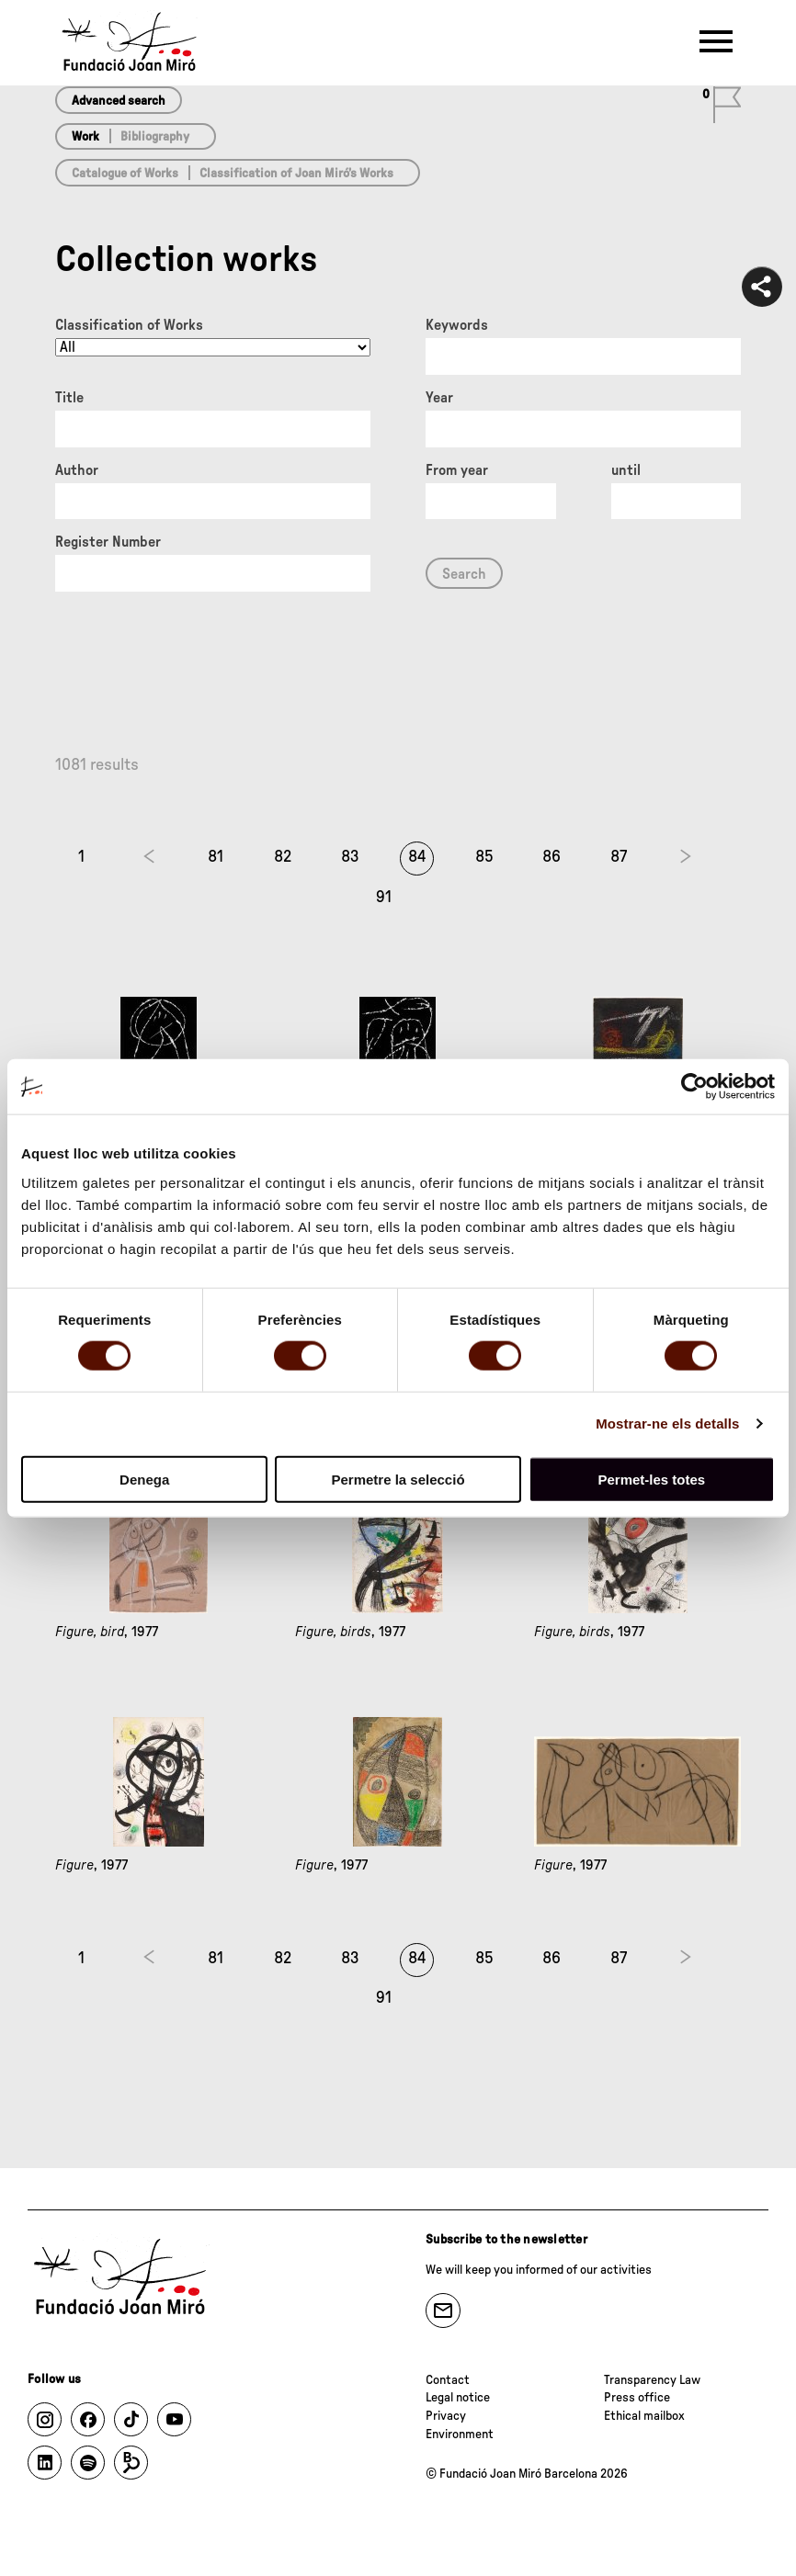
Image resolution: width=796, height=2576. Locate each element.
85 (484, 857)
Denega (144, 1478)
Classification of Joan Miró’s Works (296, 173)
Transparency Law (652, 2380)
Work (85, 136)
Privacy (446, 2416)
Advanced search (118, 101)
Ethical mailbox (644, 2416)
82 (282, 857)
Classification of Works (129, 325)
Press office (637, 2397)
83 (350, 857)
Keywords (457, 325)
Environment (460, 2434)
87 (618, 857)
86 (551, 857)
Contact (448, 2380)
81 (215, 857)
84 (417, 857)
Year (439, 397)
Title (69, 397)
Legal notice (458, 2397)
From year (457, 470)
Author (76, 470)
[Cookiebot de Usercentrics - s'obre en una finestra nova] (694, 1087)
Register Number (108, 542)
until (626, 470)
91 (384, 897)
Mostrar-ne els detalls (667, 1423)
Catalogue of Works (125, 173)
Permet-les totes (651, 1478)
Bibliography (154, 136)
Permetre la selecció (397, 1478)
